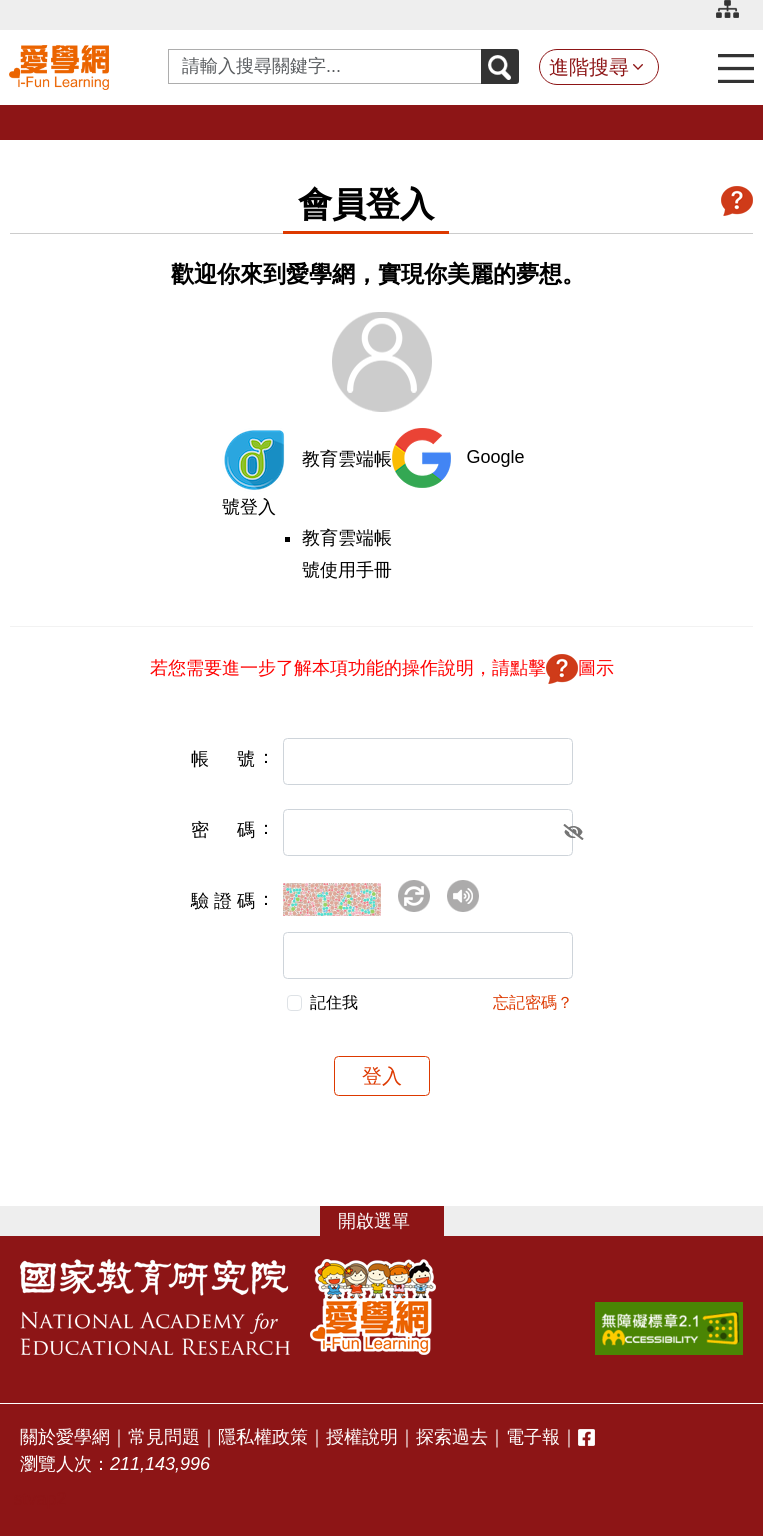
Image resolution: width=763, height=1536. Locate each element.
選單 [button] (392, 1221)
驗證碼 (223, 901)
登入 (382, 1076)
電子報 (533, 1437)
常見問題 (164, 1437)
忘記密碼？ (533, 1002)
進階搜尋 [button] (589, 67)
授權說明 (362, 1437)
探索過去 (452, 1437)
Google (496, 457)
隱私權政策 (263, 1437)
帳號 (223, 759)
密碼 (223, 830)
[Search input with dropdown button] (325, 66)
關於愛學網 (65, 1437)
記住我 (334, 1002)
